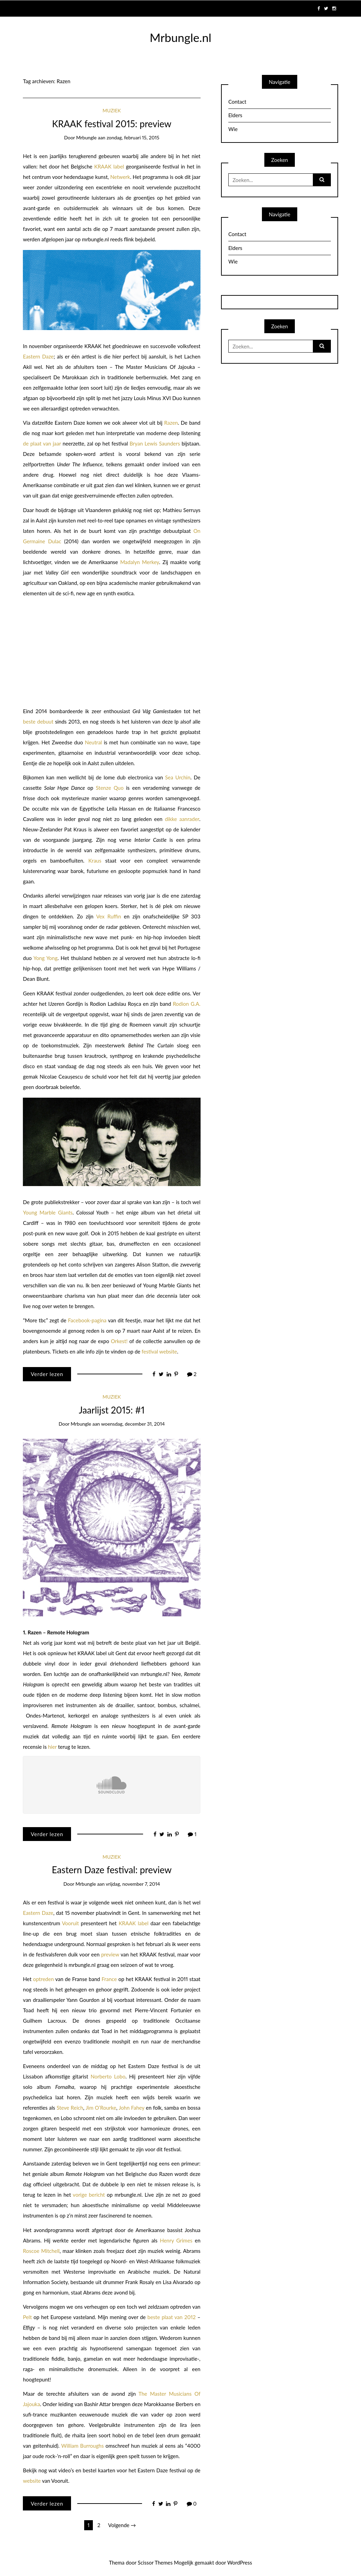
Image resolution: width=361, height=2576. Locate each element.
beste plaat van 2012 (172, 2317)
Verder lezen (47, 1374)
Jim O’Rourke (101, 2107)
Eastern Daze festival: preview (111, 1869)
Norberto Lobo (108, 2076)
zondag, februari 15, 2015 (133, 137)
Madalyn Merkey (139, 562)
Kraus (96, 860)
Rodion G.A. (187, 1004)
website (32, 2481)
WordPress (239, 2562)
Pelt (27, 2317)
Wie (233, 129)
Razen (171, 423)
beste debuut (38, 721)
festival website (159, 1351)
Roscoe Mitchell (41, 2251)
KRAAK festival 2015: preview (111, 123)
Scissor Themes (155, 2562)
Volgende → (122, 2525)
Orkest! (119, 1341)
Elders (235, 115)
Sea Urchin (177, 777)
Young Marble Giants (47, 1212)
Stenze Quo (110, 788)
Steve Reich (69, 2107)
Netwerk (120, 177)
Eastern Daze (38, 356)
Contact (237, 101)
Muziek (112, 110)
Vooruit (70, 1923)
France (109, 1979)
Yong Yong (45, 958)
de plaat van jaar (42, 443)
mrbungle (86, 137)
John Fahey (131, 2107)
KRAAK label (109, 166)
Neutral (93, 742)
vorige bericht (89, 2195)
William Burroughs (82, 2446)
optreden (43, 1979)
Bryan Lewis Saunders (155, 443)
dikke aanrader (182, 819)
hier (52, 1747)
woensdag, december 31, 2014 (133, 1424)
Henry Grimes (176, 2240)
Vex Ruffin (108, 916)
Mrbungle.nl (180, 37)
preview (110, 1954)
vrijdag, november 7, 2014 (133, 1884)
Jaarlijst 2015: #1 (111, 1410)
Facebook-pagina (87, 1320)
